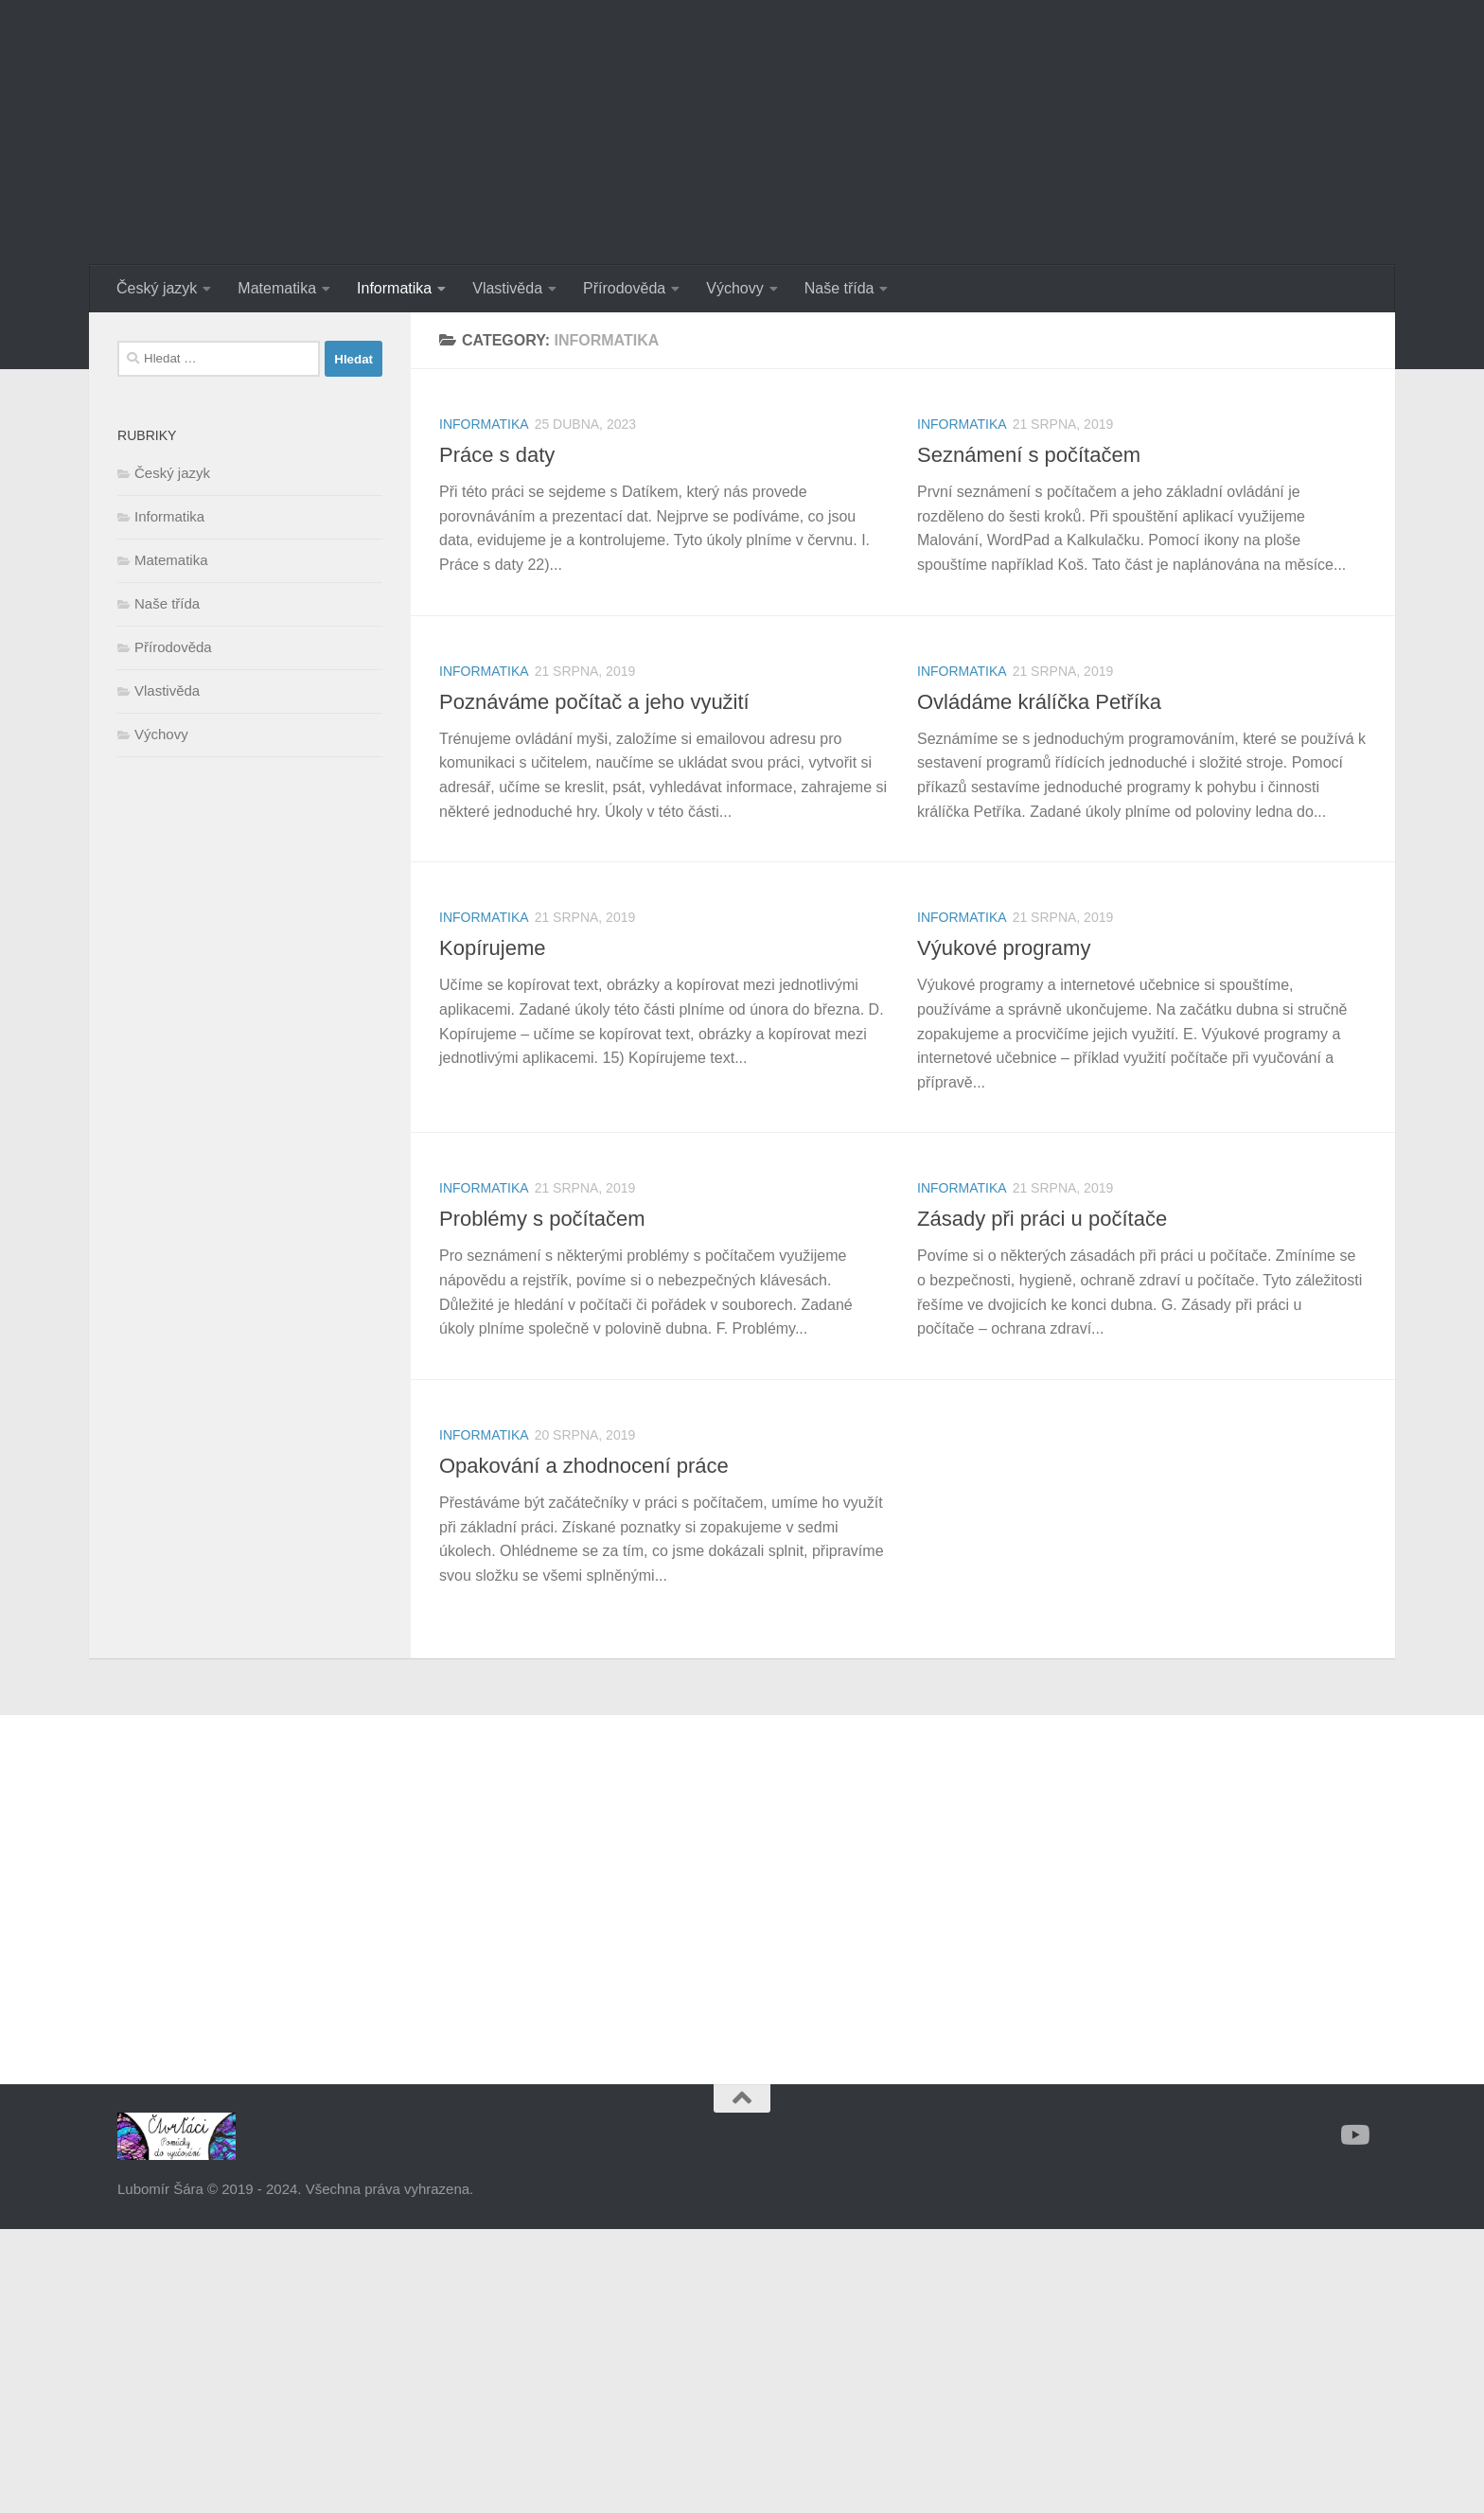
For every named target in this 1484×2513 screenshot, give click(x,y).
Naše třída (839, 288)
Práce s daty (497, 455)
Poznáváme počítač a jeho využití (594, 702)
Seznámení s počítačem (1028, 455)
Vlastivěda (507, 288)
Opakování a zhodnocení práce (584, 1466)
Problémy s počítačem (542, 1218)
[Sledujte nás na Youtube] (1353, 2135)
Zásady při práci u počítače (1042, 1218)
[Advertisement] (249, 1088)
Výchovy (734, 288)
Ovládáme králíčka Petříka (1039, 702)
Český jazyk (156, 288)
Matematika (277, 288)
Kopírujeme (492, 948)
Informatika (394, 288)
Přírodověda (624, 288)
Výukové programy (1003, 948)
